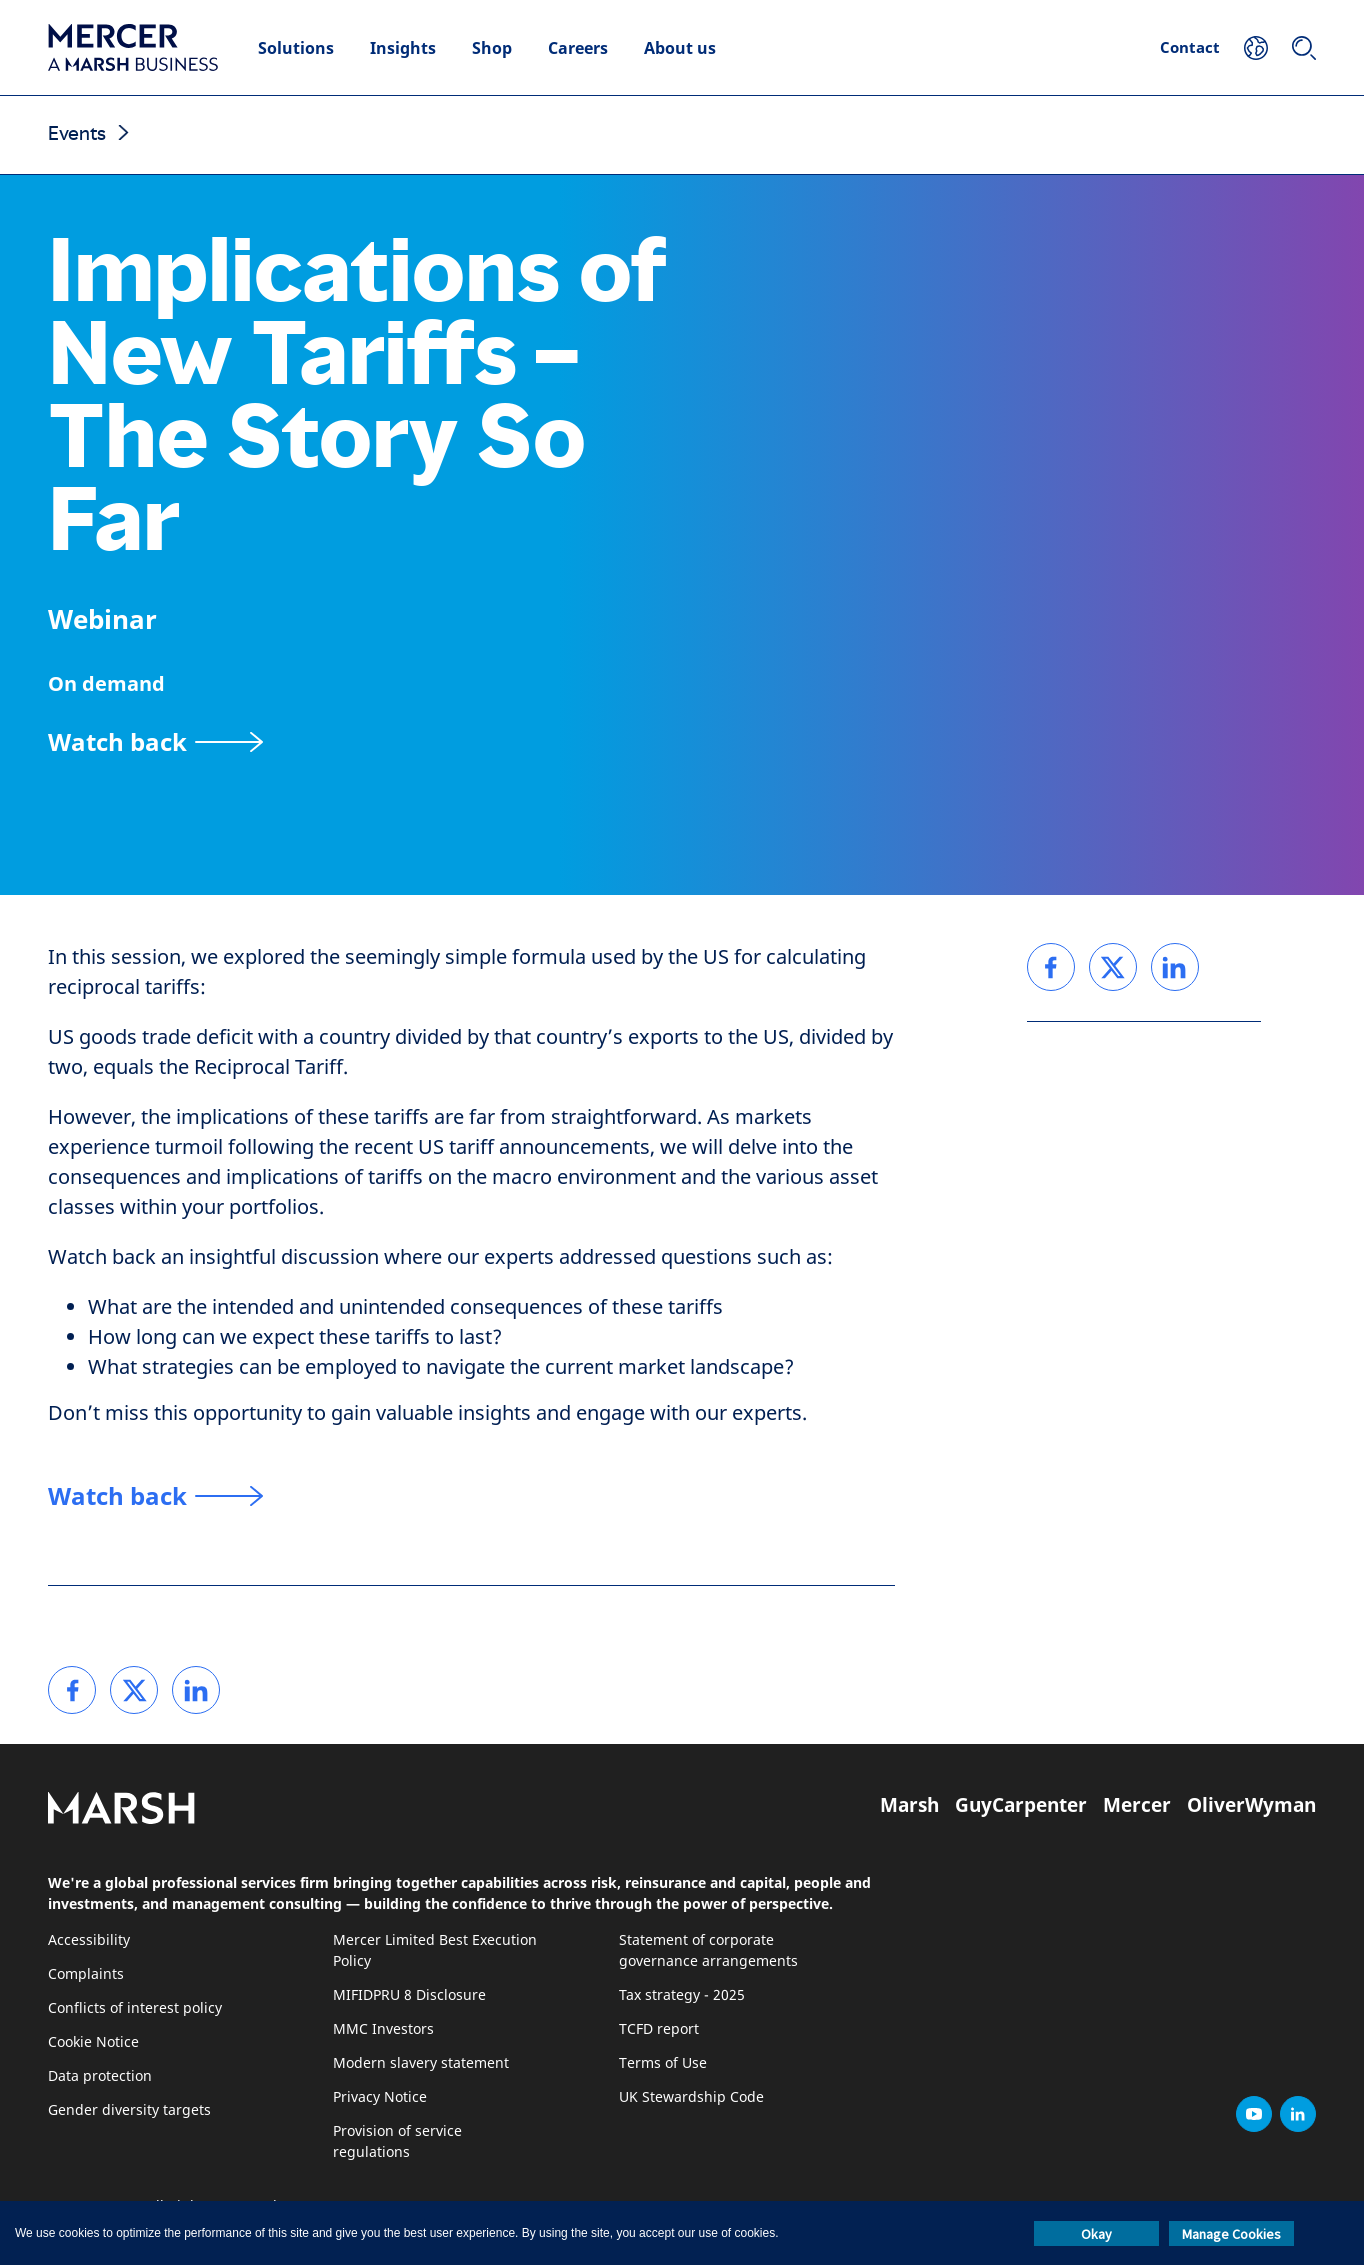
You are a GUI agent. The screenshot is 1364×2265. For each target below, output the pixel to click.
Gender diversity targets (129, 2110)
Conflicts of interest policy (135, 2008)
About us (680, 48)
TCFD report (659, 2029)
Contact (1190, 47)
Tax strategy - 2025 (682, 1995)
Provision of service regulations (397, 2142)
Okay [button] (1096, 2234)
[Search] (1304, 48)
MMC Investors (383, 2029)
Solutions (296, 48)
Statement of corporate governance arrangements (708, 1951)
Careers (578, 48)
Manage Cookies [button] (1231, 2234)
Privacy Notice (380, 2097)
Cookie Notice (93, 2042)
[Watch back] (155, 741)
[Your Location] (1256, 48)
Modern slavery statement (421, 2063)
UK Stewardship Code (691, 2097)
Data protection (100, 2076)
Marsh (909, 1805)
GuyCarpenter (1021, 1805)
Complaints (86, 1974)
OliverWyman (1251, 1805)
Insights (403, 48)
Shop (492, 48)
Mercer (1137, 1805)
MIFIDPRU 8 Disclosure (409, 1995)
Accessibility (89, 1940)
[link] (72, 1690)
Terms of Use (663, 2063)
